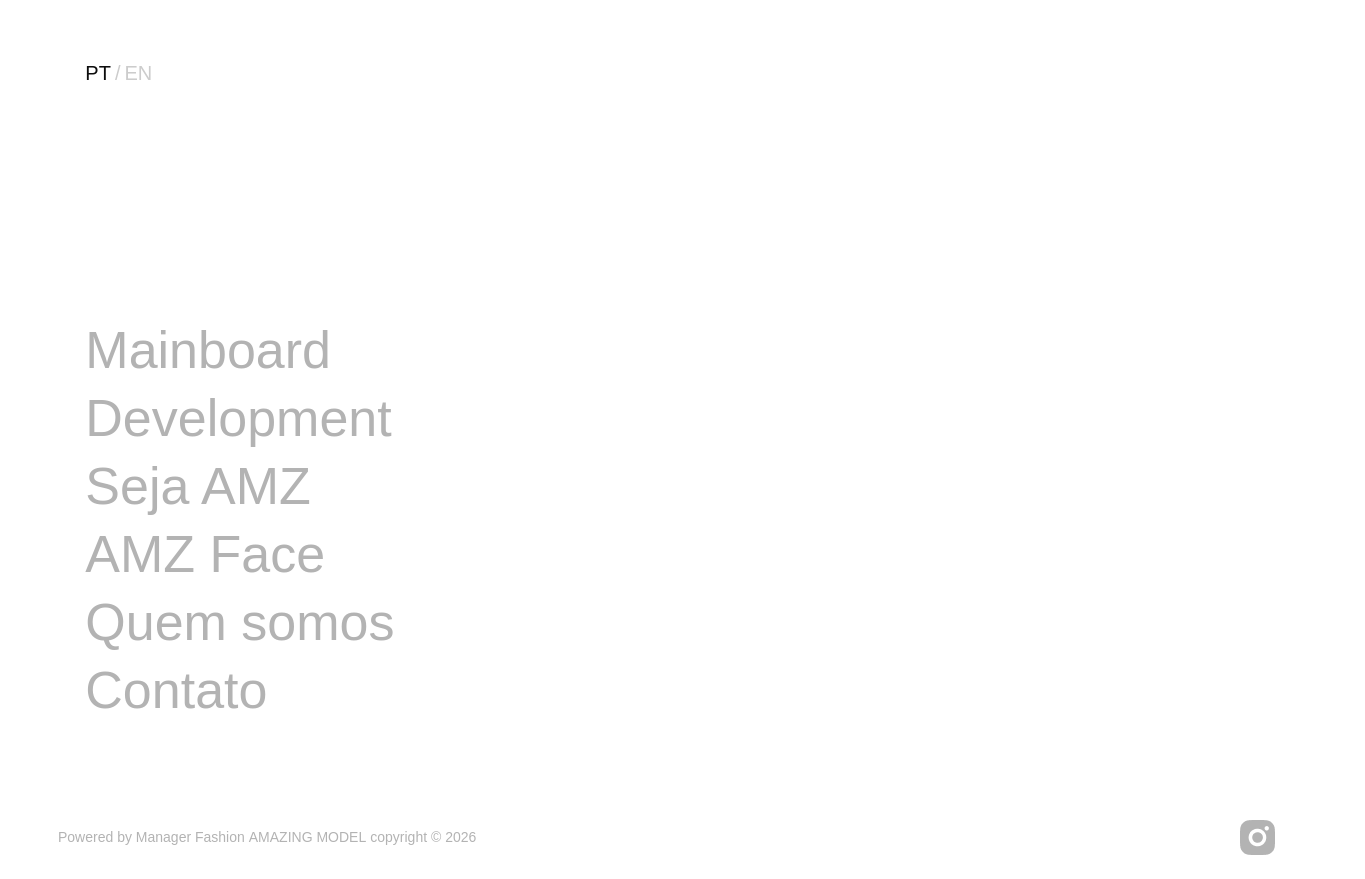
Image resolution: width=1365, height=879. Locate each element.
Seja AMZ (197, 486)
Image (157, 282)
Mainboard (208, 350)
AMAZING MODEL (307, 837)
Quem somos (239, 622)
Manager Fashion (190, 837)
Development (238, 418)
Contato (176, 690)
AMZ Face (205, 554)
